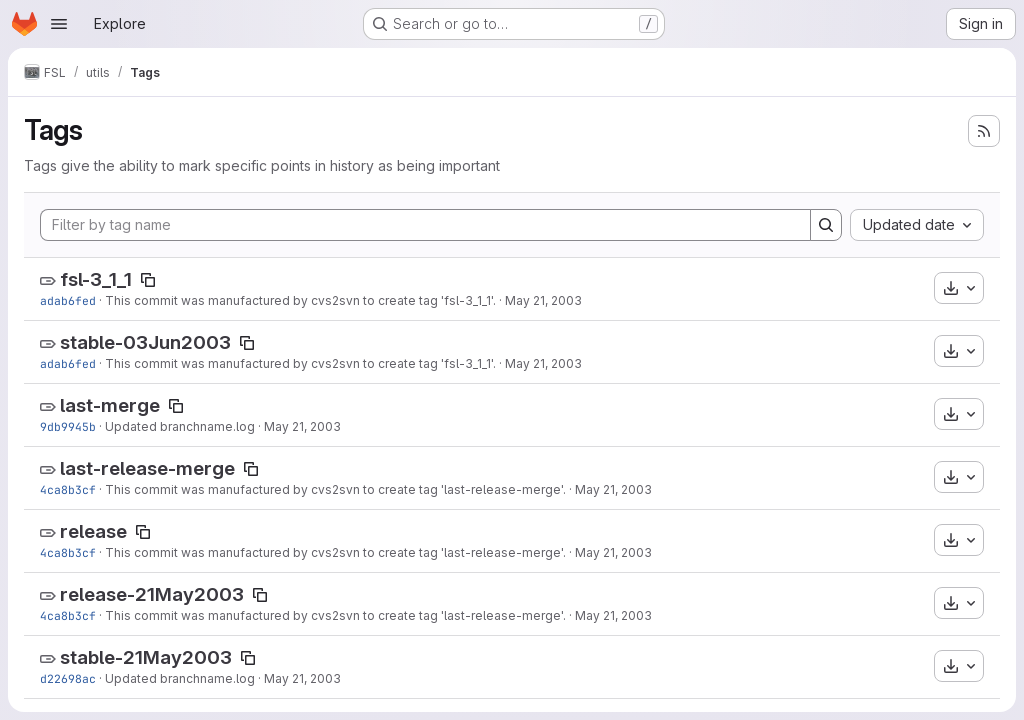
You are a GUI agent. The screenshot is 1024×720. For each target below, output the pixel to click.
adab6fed (68, 300)
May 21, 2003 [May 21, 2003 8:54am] (613, 489)
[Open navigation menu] (59, 24)
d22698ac (68, 678)
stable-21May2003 (146, 657)
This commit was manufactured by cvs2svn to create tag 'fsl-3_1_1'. (300, 300)
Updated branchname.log (180, 426)
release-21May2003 (152, 594)
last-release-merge (147, 468)
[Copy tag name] (148, 280)
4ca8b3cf (68, 489)
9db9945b (68, 426)
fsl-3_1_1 (96, 279)
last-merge (110, 405)
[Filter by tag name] (425, 225)
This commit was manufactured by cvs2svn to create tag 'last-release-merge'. (335, 489)
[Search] (826, 225)
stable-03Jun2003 (145, 342)
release (93, 531)
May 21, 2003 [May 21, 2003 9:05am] (543, 300)
